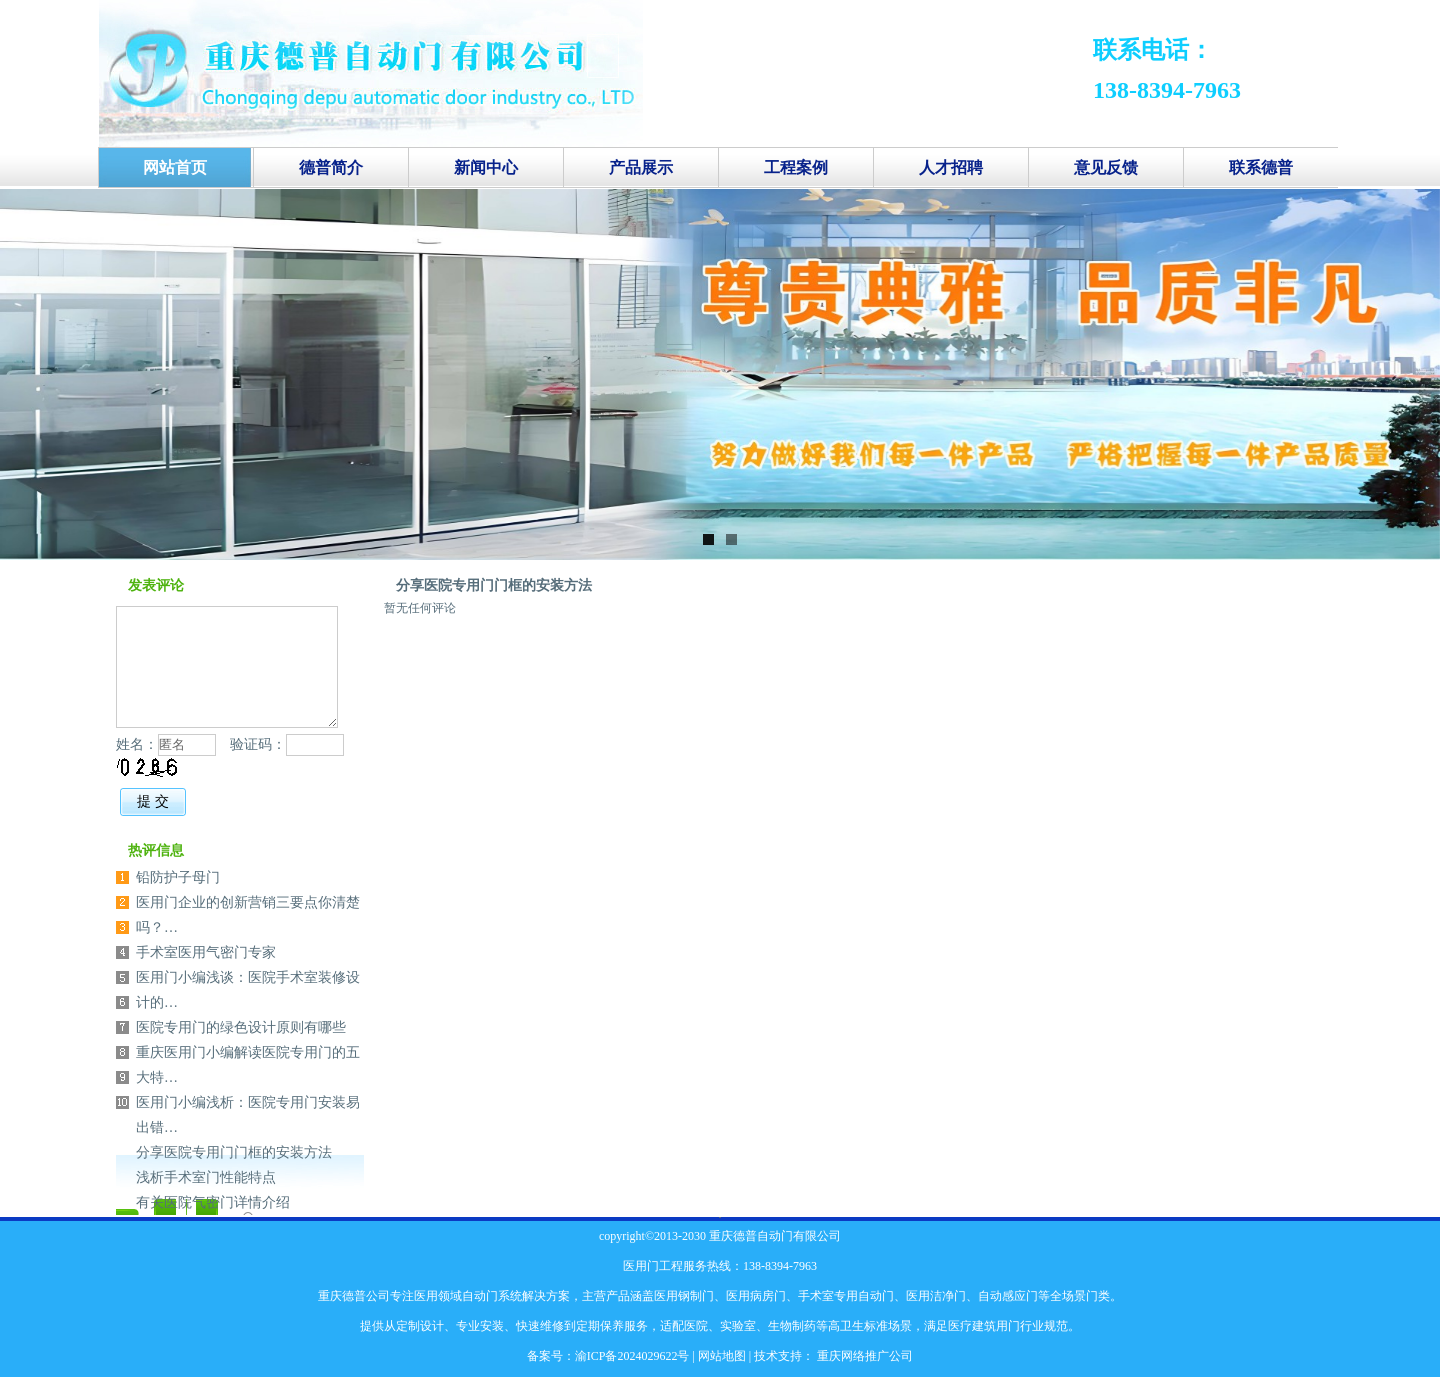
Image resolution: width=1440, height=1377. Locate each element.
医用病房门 (756, 1296)
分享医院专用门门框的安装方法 (494, 585)
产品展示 (641, 167)
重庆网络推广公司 (863, 1356)
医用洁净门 (936, 1296)
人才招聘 (951, 167)
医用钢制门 (684, 1296)
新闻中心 (486, 167)
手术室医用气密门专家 (206, 952)
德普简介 (331, 167)
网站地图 (722, 1356)
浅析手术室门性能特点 (206, 1177)
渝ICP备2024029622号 (632, 1356)
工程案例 (796, 167)
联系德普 (1261, 167)
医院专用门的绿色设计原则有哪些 (241, 1027)
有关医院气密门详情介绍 (213, 1202)
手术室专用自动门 (846, 1296)
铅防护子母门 (178, 877)
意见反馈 (1106, 167)
